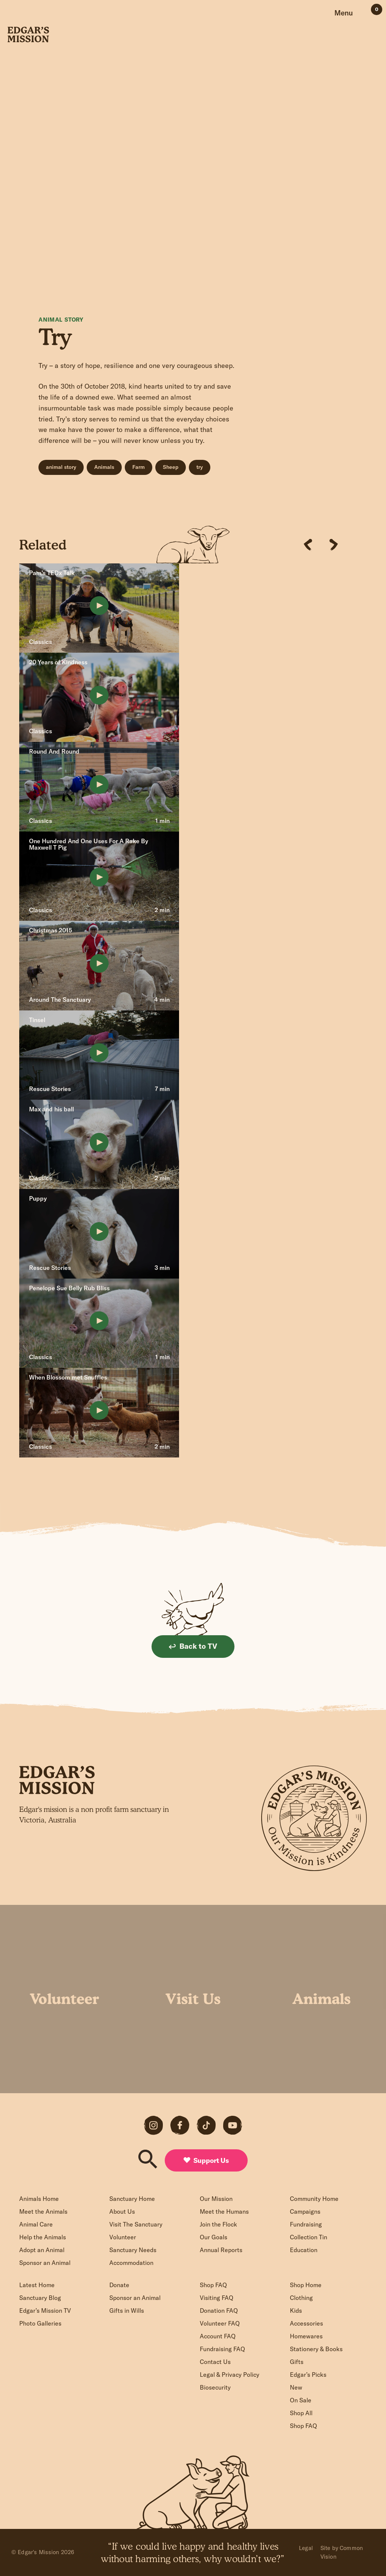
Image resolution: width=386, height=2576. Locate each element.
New (296, 2387)
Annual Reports (221, 2250)
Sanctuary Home (132, 2198)
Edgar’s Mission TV (45, 2310)
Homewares (306, 2336)
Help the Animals (42, 2237)
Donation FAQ (219, 2310)
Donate (119, 2285)
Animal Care (36, 2224)
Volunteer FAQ (220, 2323)
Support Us (206, 2160)
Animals (104, 467)
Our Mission (216, 2198)
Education (303, 2250)
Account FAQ (218, 2336)
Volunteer (122, 2237)
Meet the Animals (43, 2211)
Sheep (170, 467)
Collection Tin (308, 2237)
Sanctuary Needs (132, 2250)
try (199, 467)
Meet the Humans (224, 2211)
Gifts (296, 2361)
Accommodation (131, 2262)
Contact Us (215, 2361)
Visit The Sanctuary (135, 2224)
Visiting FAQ (216, 2297)
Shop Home (306, 2285)
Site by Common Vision (341, 2552)
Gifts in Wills (126, 2310)
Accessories (306, 2323)
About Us (122, 2211)
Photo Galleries (40, 2323)
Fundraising (306, 2224)
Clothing (301, 2297)
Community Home (314, 2198)
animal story (61, 467)
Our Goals (213, 2237)
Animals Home (39, 2198)
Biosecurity (215, 2387)
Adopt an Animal (41, 2250)
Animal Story (60, 319)
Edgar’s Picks (308, 2374)
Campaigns (305, 2211)
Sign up (197, 1859)
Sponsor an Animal (44, 2262)
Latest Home (37, 2285)
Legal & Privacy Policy (229, 2374)
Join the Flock (218, 2224)
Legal (306, 2548)
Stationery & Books (316, 2349)
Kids (296, 2310)
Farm (138, 467)
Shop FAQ (213, 2285)
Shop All (301, 2413)
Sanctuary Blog (40, 2297)
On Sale (300, 2400)
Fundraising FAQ (222, 2349)
